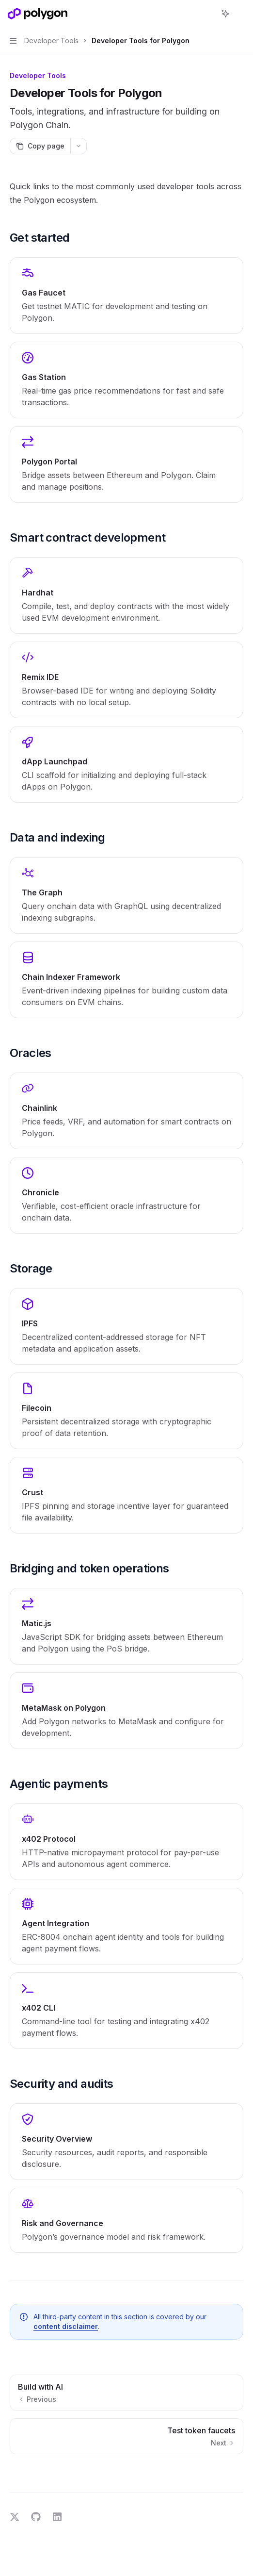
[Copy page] (40, 146)
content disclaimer (65, 2326)
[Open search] (207, 13)
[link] (126, 295)
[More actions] (240, 13)
